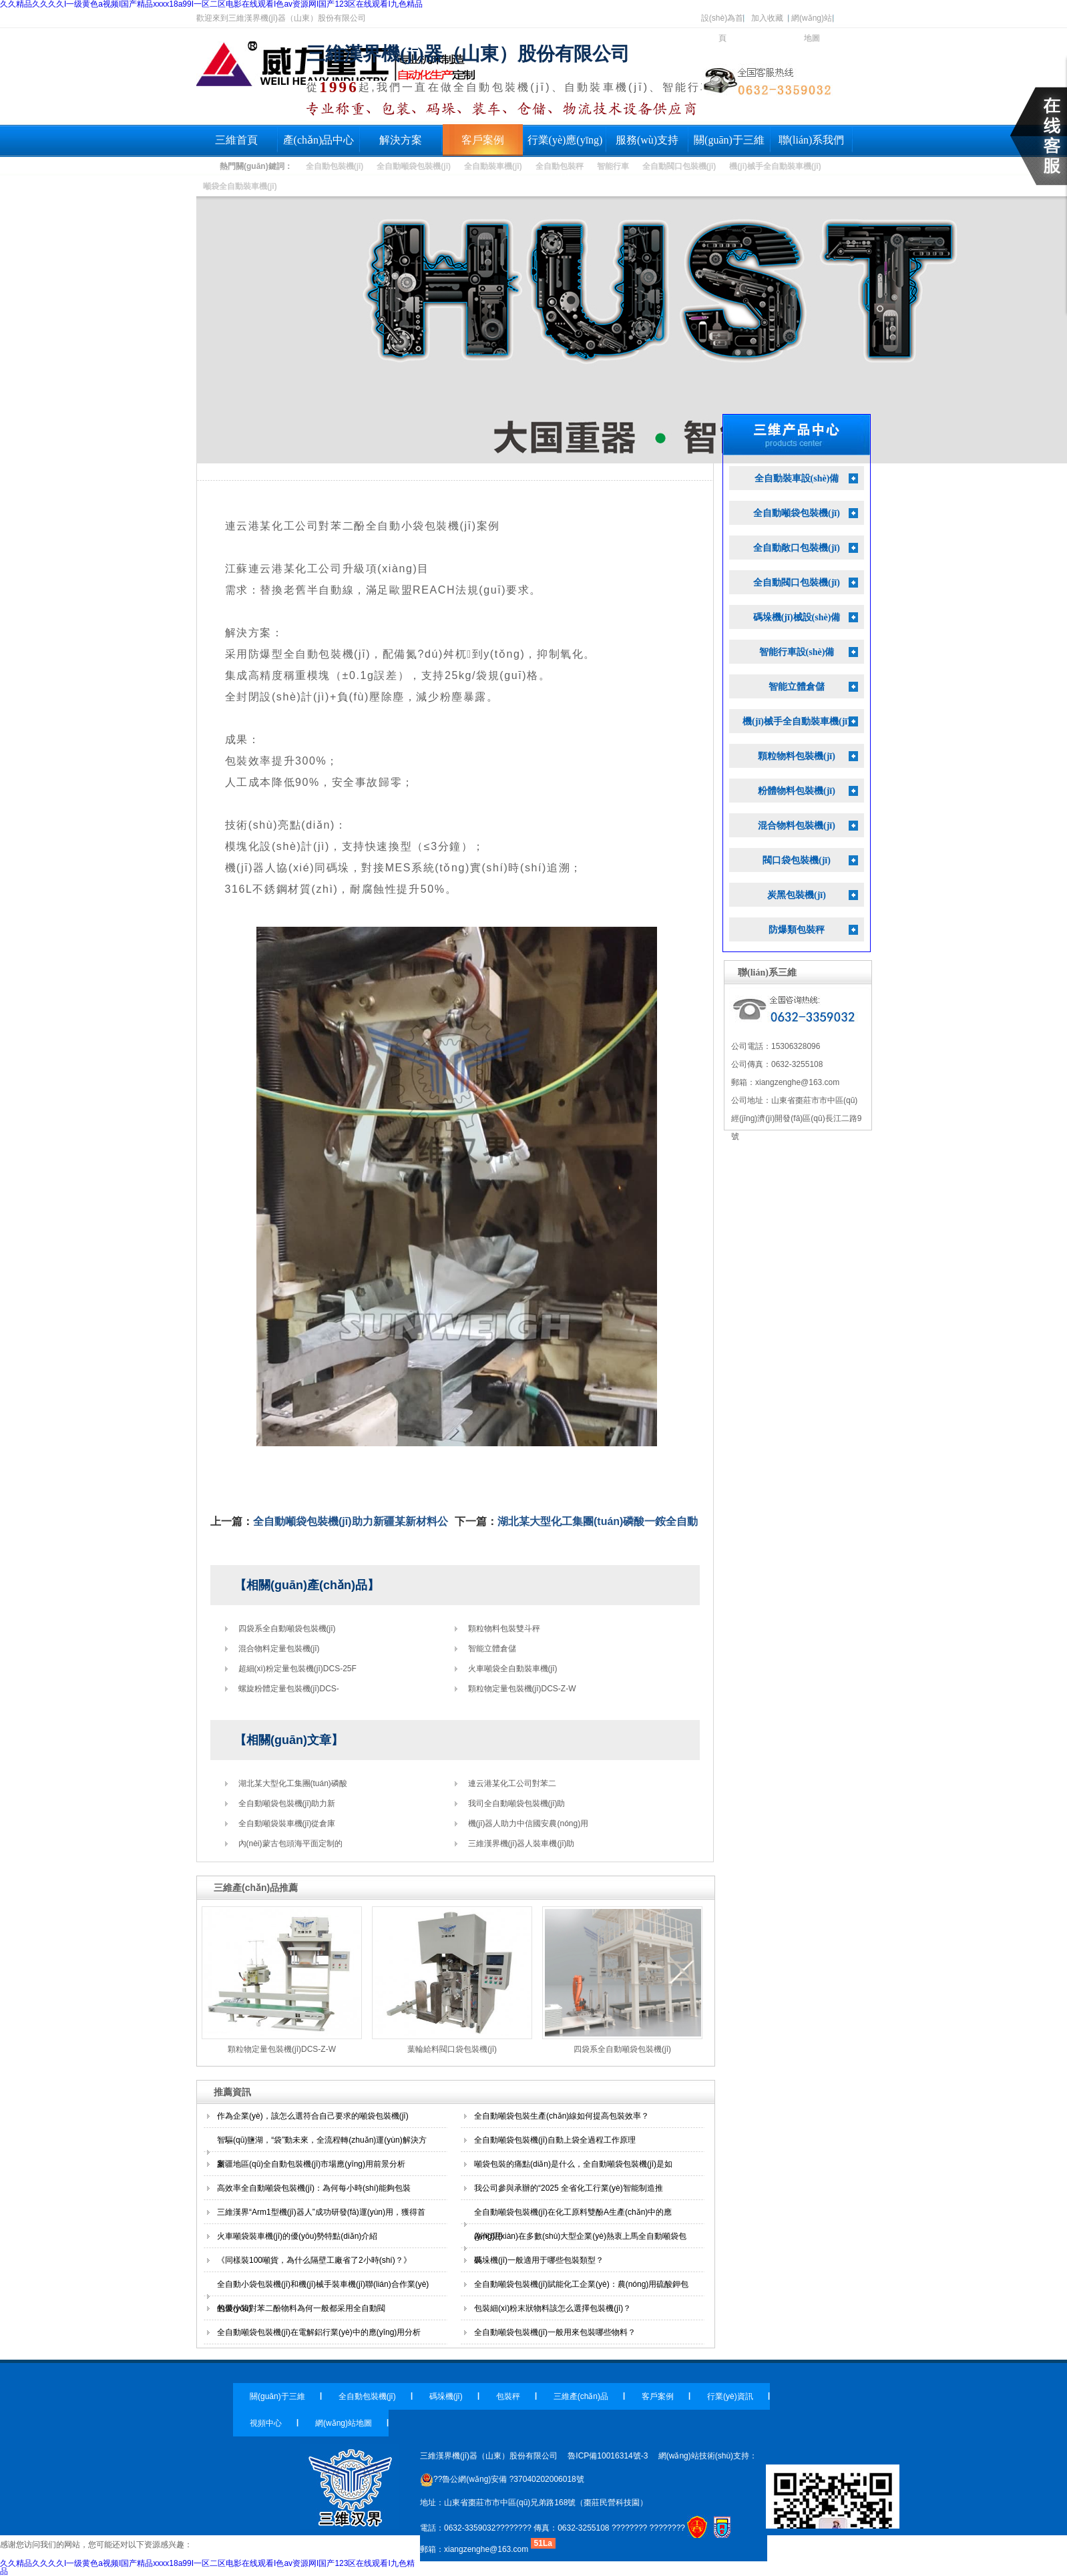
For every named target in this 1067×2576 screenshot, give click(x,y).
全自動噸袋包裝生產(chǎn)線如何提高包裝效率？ (561, 2116)
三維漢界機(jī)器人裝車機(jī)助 (521, 1843)
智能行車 (613, 166)
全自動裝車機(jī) (493, 166)
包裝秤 (508, 2396)
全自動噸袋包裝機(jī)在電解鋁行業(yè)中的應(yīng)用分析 (319, 2332)
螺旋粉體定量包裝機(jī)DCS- (288, 1688)
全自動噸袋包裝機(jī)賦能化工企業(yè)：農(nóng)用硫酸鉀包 (581, 2284)
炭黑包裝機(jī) (796, 895)
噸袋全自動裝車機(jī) (240, 186)
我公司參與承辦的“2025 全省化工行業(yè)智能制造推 (568, 2188)
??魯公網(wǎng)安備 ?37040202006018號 (502, 2479)
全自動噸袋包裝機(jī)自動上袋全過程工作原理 (555, 2140)
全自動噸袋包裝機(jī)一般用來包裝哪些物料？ (555, 2332)
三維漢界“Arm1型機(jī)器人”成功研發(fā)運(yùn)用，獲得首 (321, 2212)
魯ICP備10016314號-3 (608, 2455)
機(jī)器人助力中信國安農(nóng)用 (528, 1823)
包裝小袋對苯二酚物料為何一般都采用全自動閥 (301, 2308)
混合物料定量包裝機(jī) (279, 1648)
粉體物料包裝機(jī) (796, 791)
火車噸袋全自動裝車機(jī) (513, 1668)
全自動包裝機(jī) (335, 166)
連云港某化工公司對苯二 (512, 1783)
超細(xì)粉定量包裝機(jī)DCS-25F (297, 1668)
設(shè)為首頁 (722, 20)
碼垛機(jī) (446, 2396)
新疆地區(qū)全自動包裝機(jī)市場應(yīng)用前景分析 (311, 2164)
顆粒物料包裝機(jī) (796, 756)
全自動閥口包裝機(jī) (679, 166)
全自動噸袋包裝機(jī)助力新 (287, 1803)
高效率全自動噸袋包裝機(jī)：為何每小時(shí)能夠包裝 (314, 2188)
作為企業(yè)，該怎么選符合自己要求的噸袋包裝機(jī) (313, 2116)
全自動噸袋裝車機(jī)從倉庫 (287, 1823)
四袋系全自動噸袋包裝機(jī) (287, 1628)
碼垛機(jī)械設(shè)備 (797, 617)
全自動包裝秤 (560, 166)
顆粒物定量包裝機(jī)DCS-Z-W (522, 1688)
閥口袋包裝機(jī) (797, 860)
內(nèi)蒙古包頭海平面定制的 (290, 1843)
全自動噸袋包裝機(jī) (414, 166)
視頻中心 (266, 2423)
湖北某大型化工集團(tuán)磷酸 (292, 1783)
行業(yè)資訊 (730, 2396)
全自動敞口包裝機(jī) (796, 548)
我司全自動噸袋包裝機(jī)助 (517, 1803)
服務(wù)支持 (647, 140)
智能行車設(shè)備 (797, 652)
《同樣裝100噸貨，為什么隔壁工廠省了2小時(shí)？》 (314, 2260)
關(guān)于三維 (729, 140)
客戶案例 (482, 140)
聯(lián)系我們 (812, 140)
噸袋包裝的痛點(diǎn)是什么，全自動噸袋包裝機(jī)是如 (573, 2164)
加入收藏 (767, 18)
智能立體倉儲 (492, 1648)
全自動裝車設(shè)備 (797, 478)
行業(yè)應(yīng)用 (565, 145)
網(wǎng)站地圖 (811, 20)
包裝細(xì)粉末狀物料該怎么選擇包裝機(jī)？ (552, 2308)
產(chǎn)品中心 (319, 140)
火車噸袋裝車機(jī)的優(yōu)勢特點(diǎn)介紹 (297, 2236)
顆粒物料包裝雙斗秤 (504, 1628)
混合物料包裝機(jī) (796, 826)
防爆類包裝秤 (797, 930)
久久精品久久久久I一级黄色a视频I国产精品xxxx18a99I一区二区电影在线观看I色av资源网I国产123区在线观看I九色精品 (207, 2567)
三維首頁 (236, 140)
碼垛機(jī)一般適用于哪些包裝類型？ (539, 2260)
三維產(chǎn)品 (581, 2396)
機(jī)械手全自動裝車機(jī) (775, 166)
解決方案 (400, 140)
